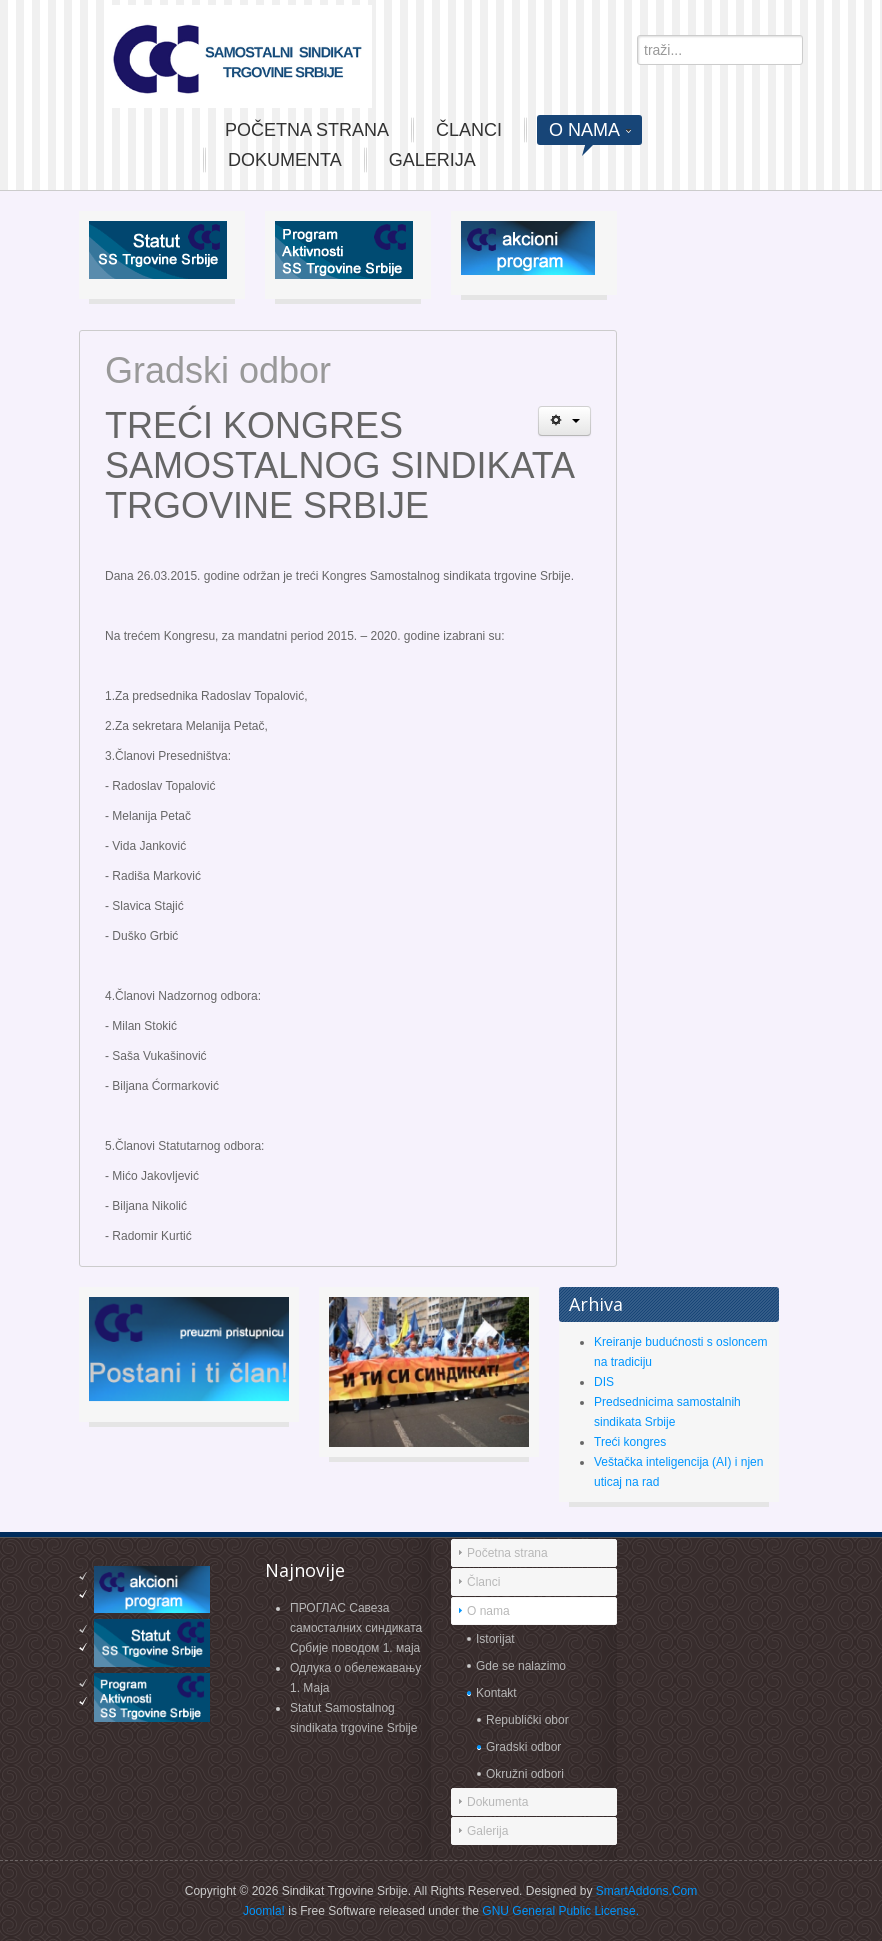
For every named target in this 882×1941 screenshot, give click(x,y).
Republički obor (527, 1720)
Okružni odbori (525, 1774)
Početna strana (507, 1553)
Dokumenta (497, 1802)
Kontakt (496, 1693)
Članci (483, 1582)
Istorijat (495, 1639)
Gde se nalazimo (521, 1666)
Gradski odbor (523, 1747)
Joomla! (264, 1911)
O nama (488, 1611)
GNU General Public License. (560, 1911)
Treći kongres (630, 1442)
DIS (604, 1382)
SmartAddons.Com (646, 1891)
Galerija (487, 1831)
